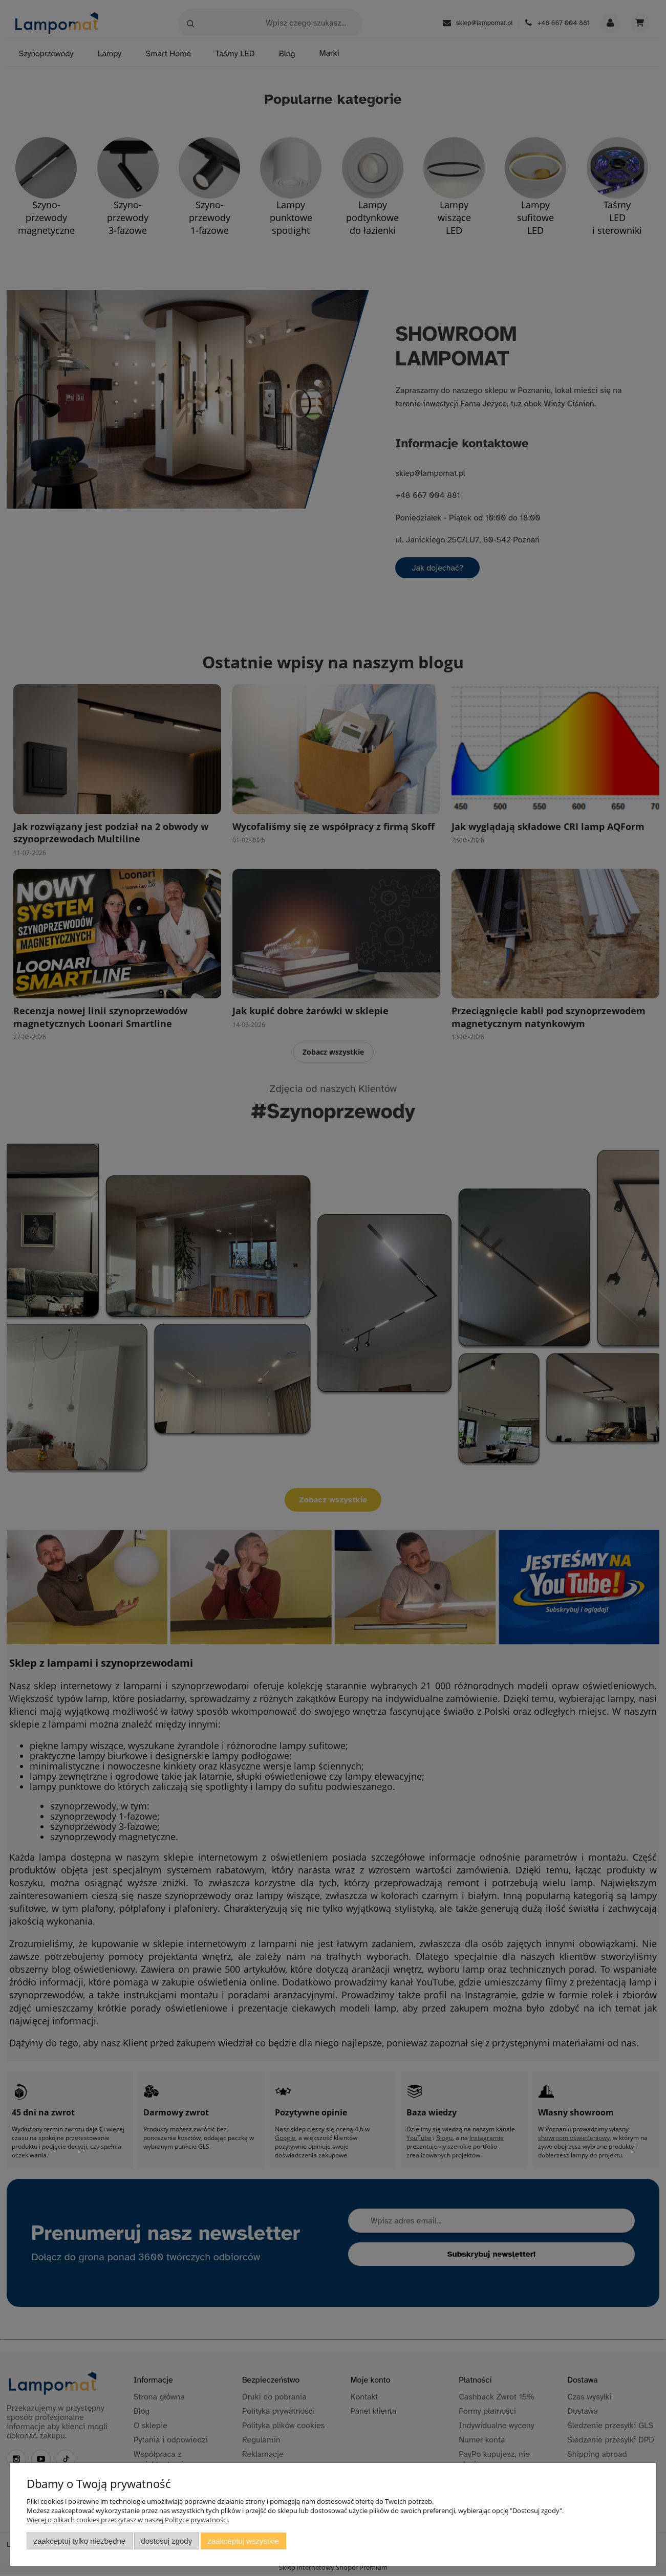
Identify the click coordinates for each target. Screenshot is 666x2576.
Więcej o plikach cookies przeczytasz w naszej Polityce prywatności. (128, 2519)
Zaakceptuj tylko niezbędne (79, 2541)
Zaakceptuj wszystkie (243, 2541)
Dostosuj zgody (166, 2541)
